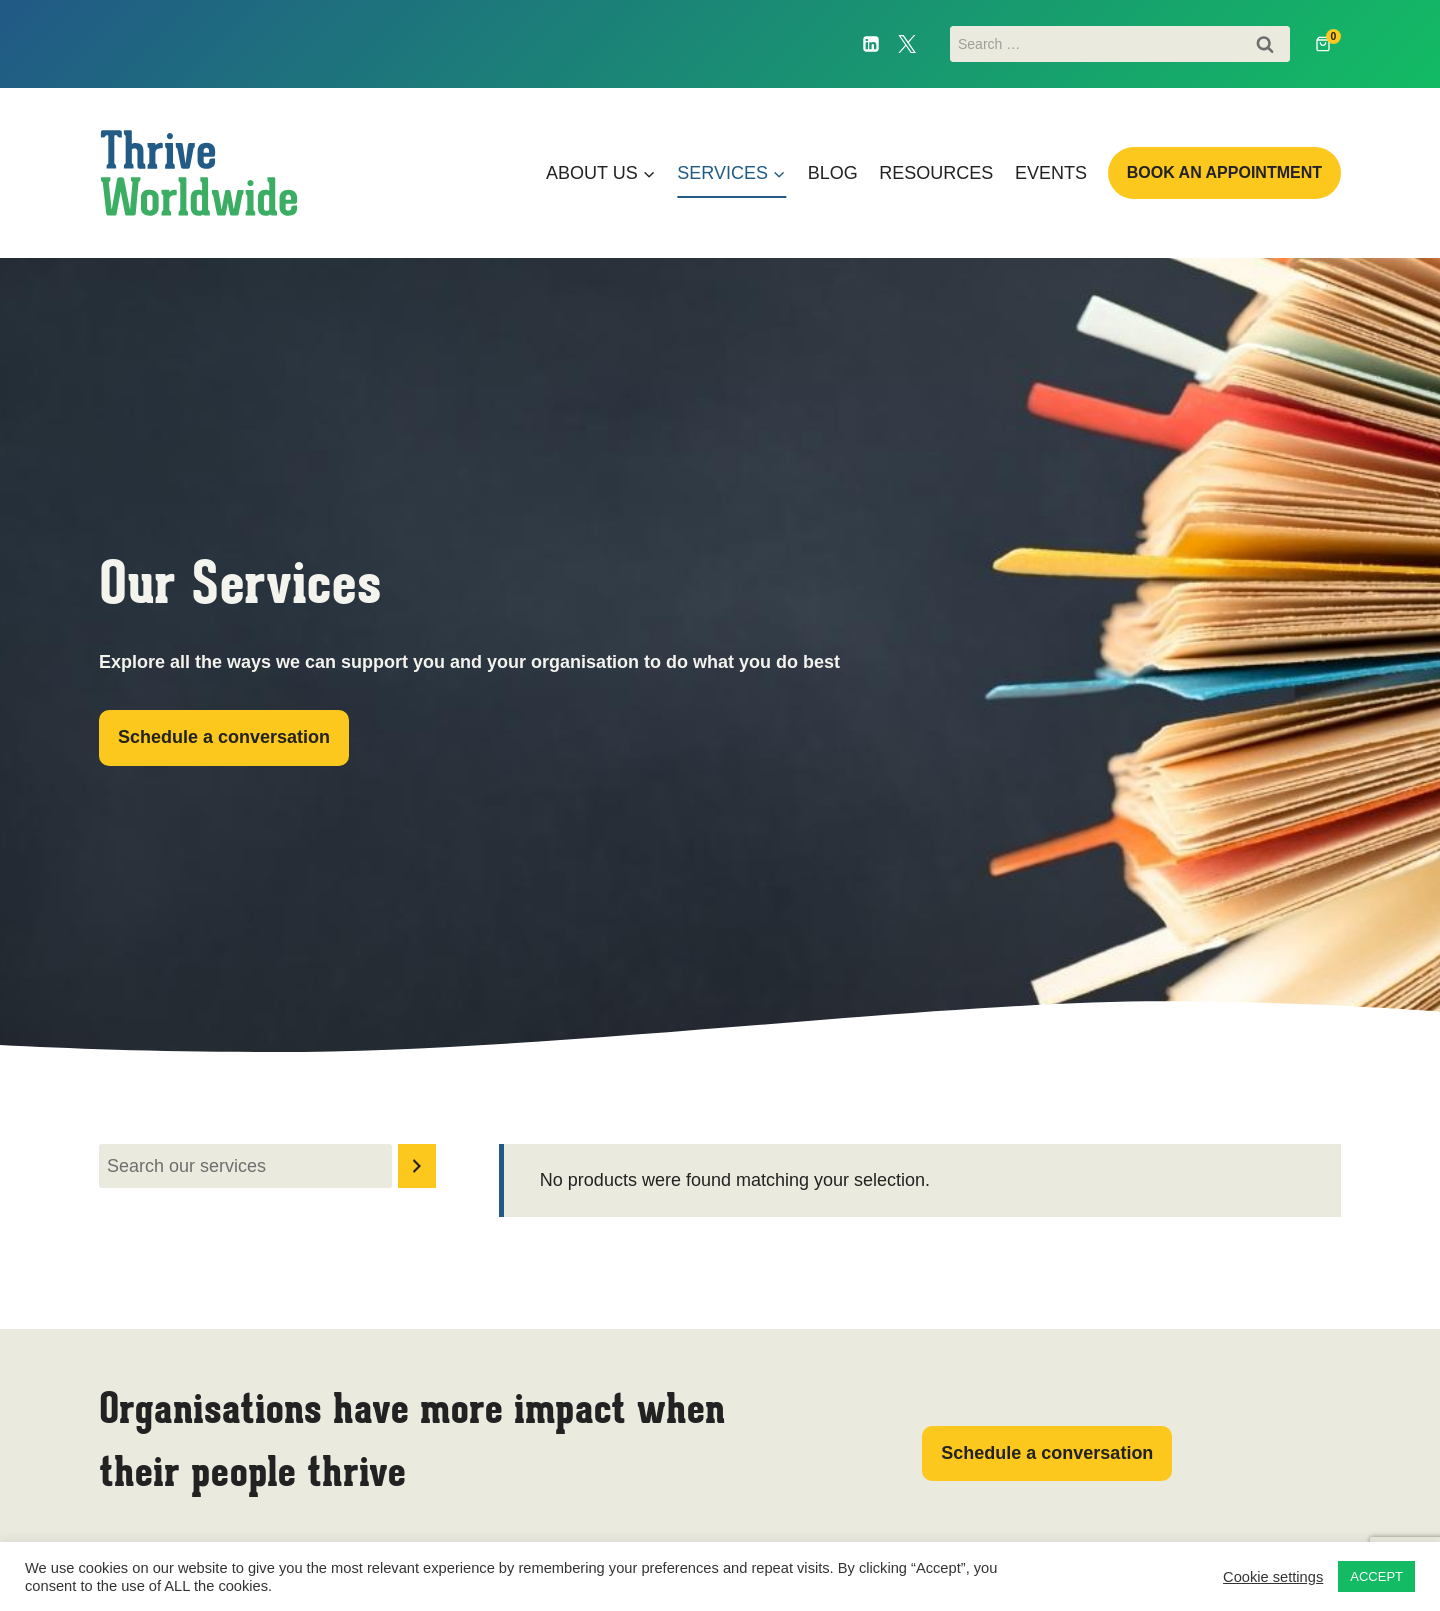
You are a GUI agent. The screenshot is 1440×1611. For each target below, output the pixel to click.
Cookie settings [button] (1273, 1577)
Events (1051, 173)
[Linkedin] (871, 44)
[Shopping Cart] (1328, 44)
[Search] (417, 1166)
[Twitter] (907, 44)
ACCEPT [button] (1376, 1576)
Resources (936, 173)
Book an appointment (1224, 172)
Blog (833, 173)
